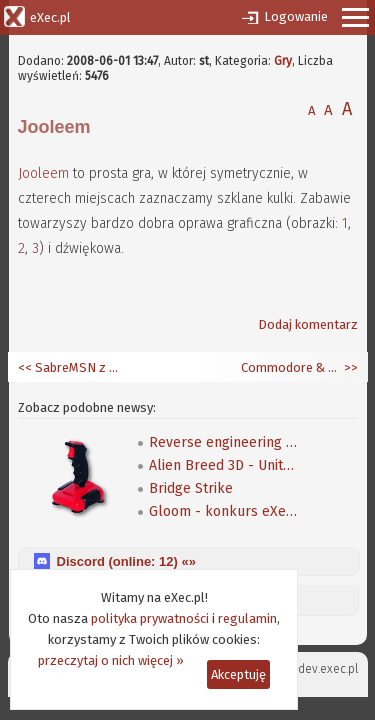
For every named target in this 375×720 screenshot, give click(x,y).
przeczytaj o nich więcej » (111, 660)
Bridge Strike (191, 488)
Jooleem (43, 173)
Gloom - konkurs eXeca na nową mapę (224, 511)
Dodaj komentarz (308, 324)
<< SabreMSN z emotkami (68, 367)
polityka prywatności (150, 618)
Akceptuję (238, 674)
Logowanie (296, 16)
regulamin (247, 618)
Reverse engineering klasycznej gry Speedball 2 (224, 442)
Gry (283, 61)
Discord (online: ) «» (126, 561)
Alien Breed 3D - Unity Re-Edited (224, 465)
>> (349, 367)
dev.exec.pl (328, 669)
